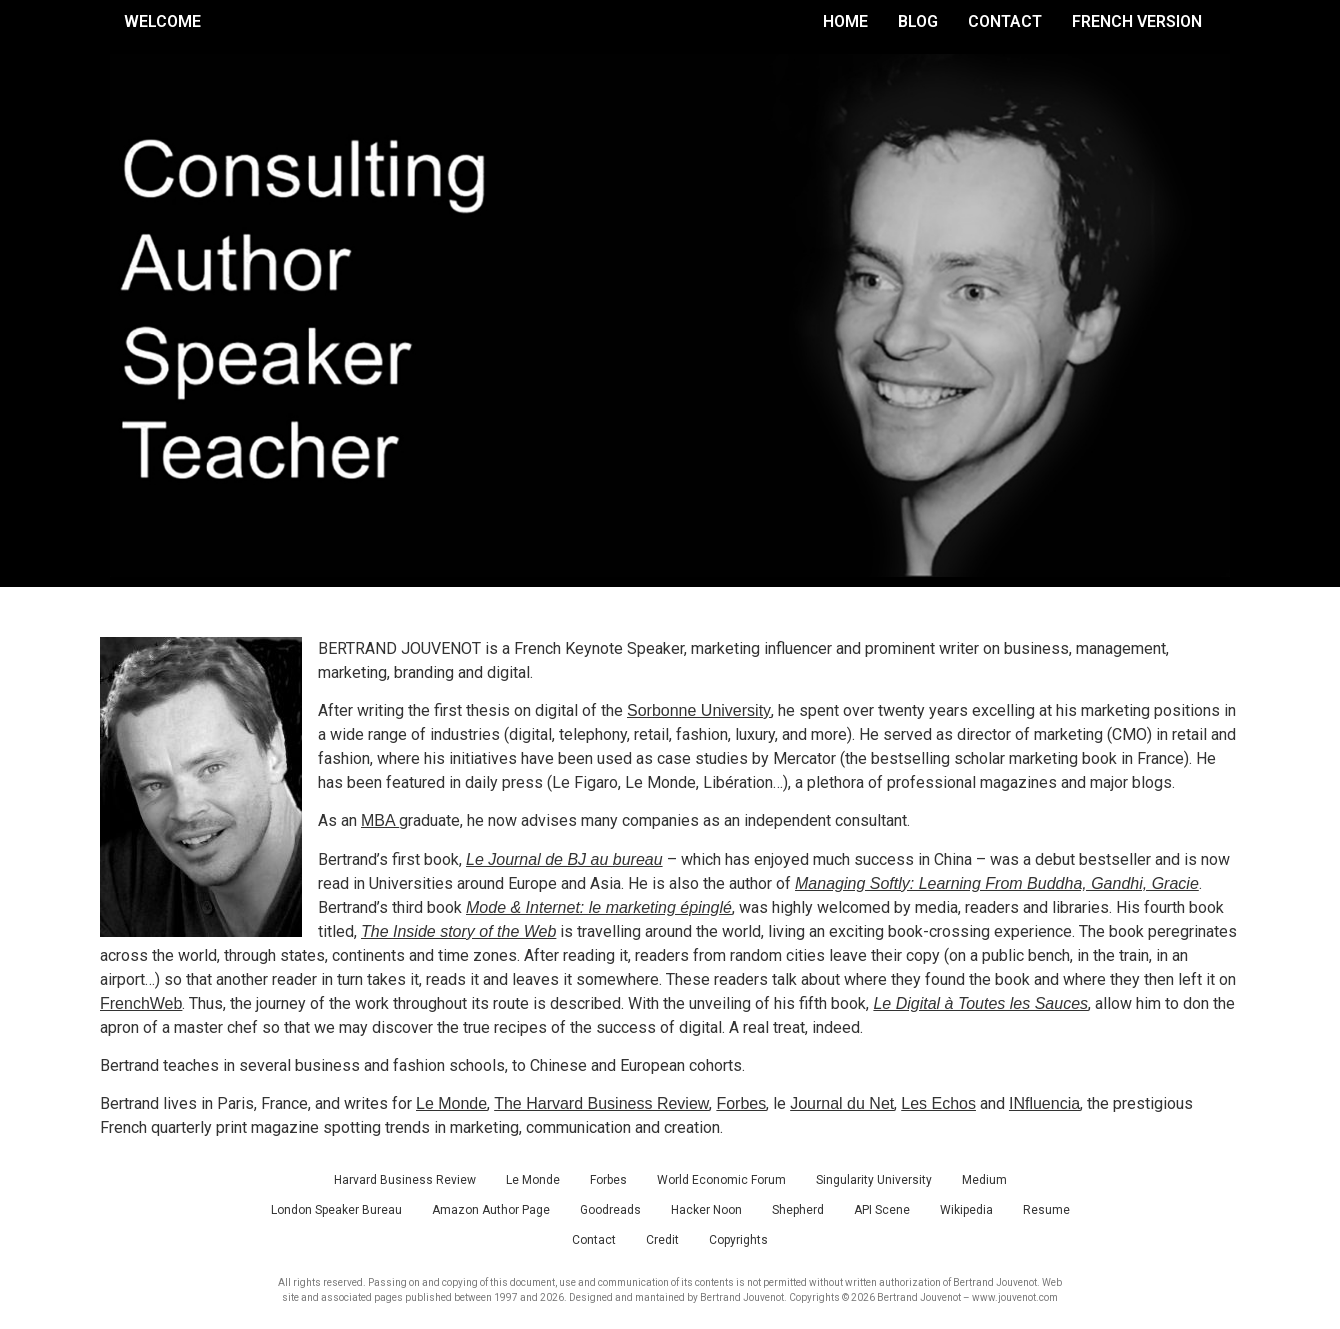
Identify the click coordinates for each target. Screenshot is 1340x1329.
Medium (984, 1180)
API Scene (882, 1210)
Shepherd (798, 1210)
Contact (1005, 21)
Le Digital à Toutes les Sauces (980, 1003)
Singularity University (874, 1180)
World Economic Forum (721, 1180)
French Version (1137, 21)
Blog (918, 21)
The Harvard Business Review (601, 1103)
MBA (380, 820)
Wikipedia (966, 1210)
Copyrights (738, 1240)
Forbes (741, 1103)
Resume (1046, 1210)
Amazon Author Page (491, 1210)
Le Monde (451, 1103)
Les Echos (938, 1103)
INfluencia (1044, 1103)
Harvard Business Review (405, 1180)
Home (845, 21)
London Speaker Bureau (336, 1210)
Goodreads (610, 1210)
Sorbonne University (699, 710)
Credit (662, 1240)
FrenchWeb (141, 1003)
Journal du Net (842, 1103)
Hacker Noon (706, 1210)
